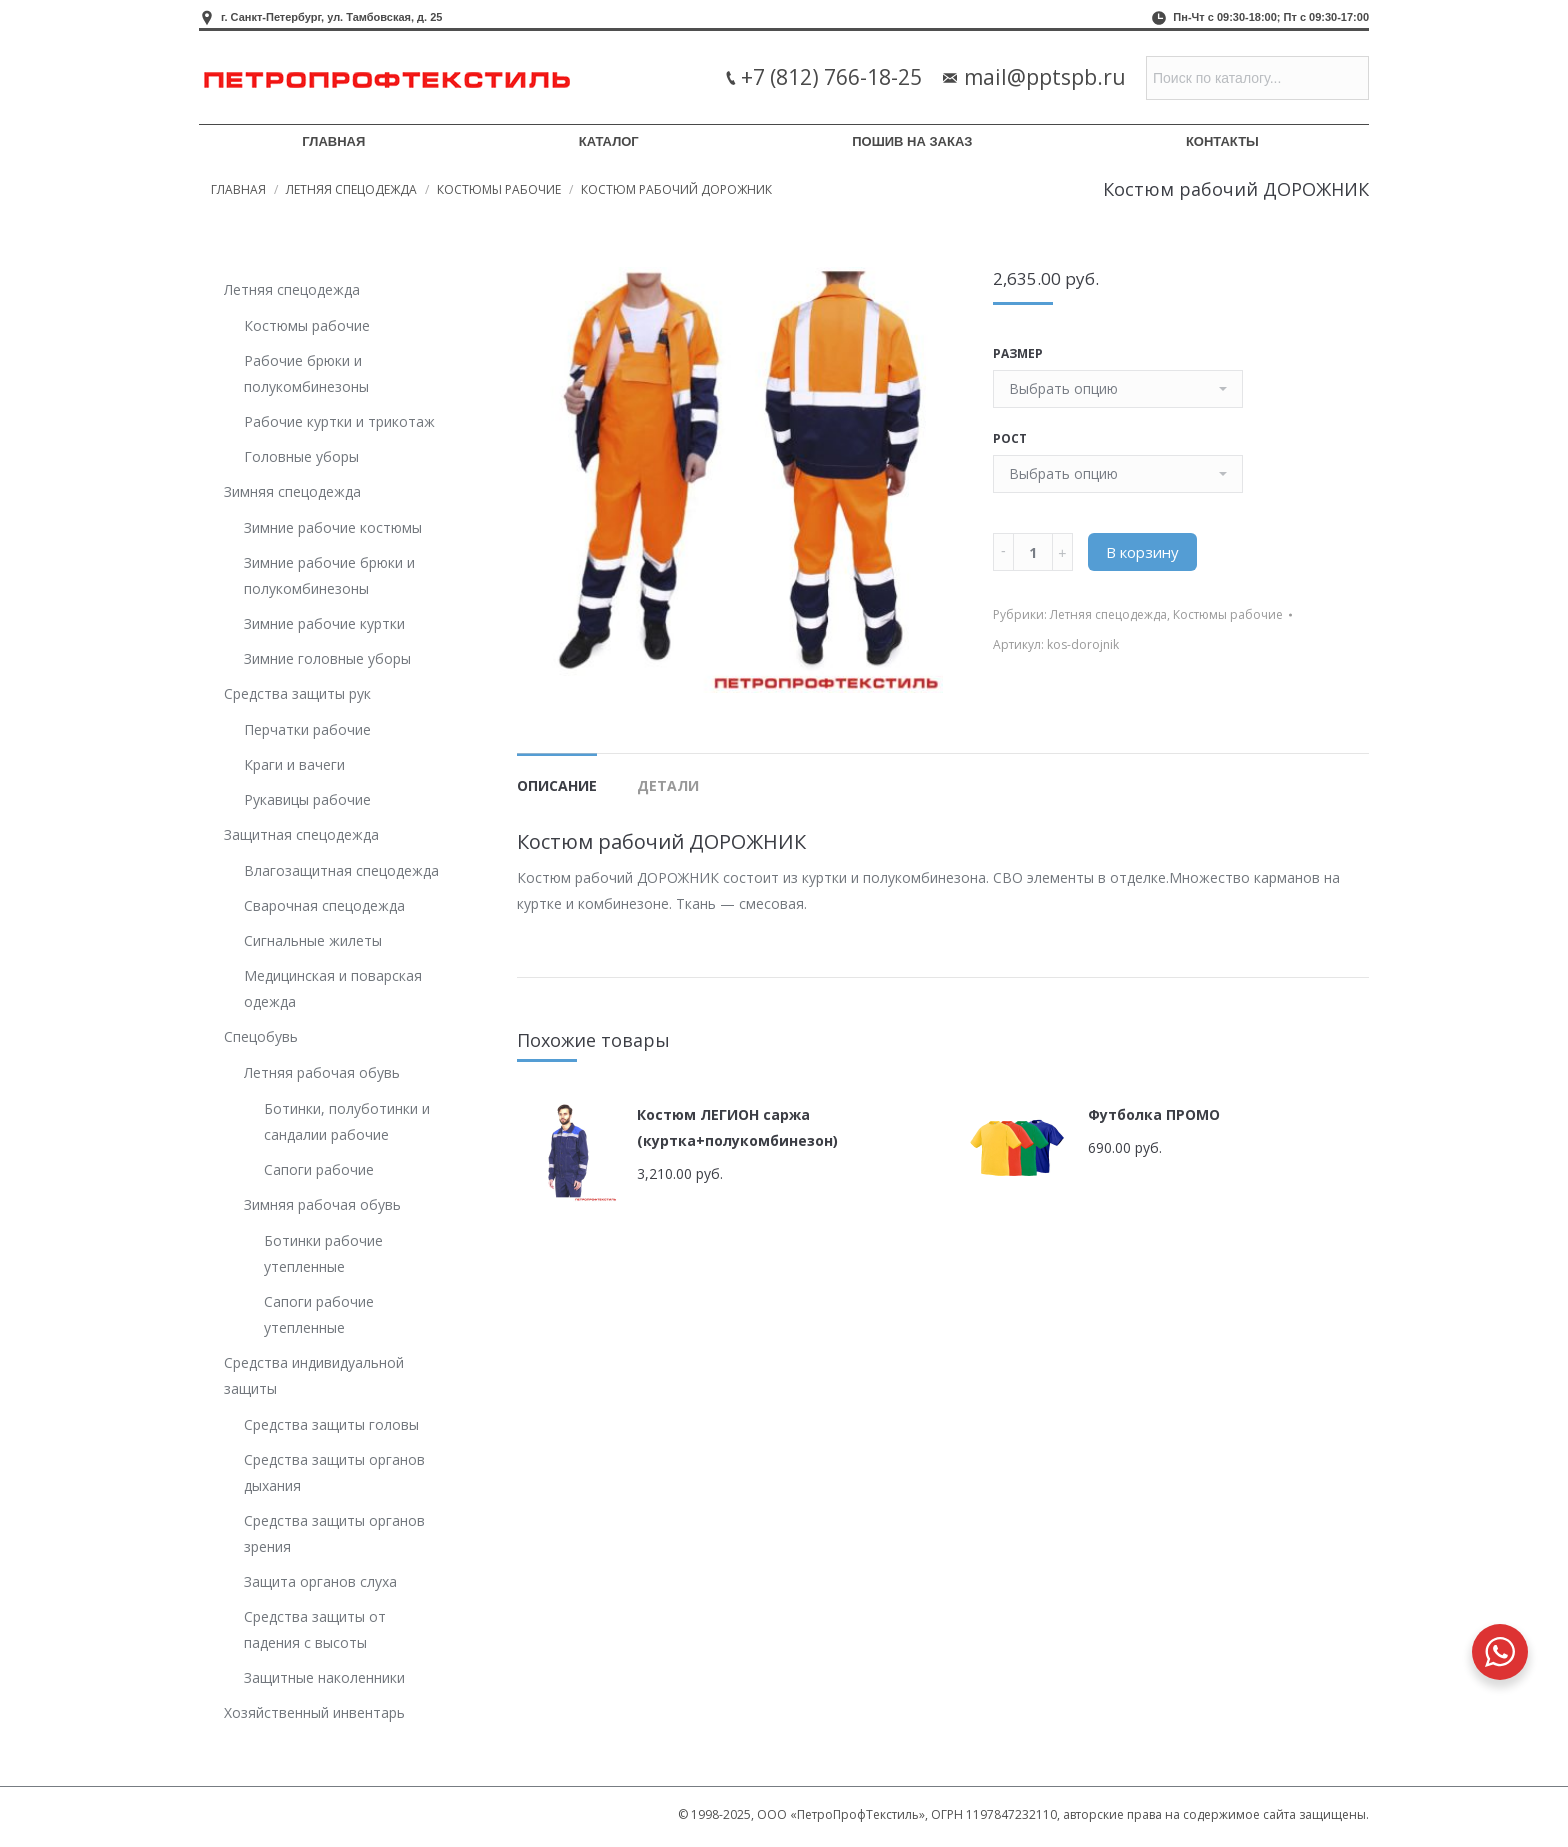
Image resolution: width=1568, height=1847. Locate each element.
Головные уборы (301, 456)
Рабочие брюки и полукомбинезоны (306, 373)
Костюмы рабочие (499, 189)
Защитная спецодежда (301, 834)
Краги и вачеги (294, 764)
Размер (1018, 353)
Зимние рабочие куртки (324, 623)
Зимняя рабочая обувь (322, 1204)
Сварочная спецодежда (324, 905)
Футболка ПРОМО (1154, 1114)
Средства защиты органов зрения (334, 1533)
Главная (238, 189)
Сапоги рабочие (319, 1169)
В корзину (1142, 552)
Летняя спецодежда (351, 189)
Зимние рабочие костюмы (333, 527)
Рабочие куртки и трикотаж (339, 421)
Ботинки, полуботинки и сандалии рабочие (347, 1121)
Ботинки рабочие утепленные (323, 1253)
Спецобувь (261, 1036)
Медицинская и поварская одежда (333, 988)
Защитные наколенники (324, 1677)
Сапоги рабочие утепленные (319, 1314)
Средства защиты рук (297, 693)
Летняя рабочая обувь (322, 1072)
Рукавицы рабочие (307, 799)
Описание (557, 785)
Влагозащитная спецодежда (341, 870)
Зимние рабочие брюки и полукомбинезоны (329, 575)
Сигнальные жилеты (313, 940)
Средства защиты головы (331, 1424)
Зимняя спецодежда (292, 491)
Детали (668, 785)
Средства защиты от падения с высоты (315, 1629)
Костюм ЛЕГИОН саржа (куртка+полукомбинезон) (737, 1127)
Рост (1010, 438)
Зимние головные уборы (327, 658)
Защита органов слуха (320, 1581)
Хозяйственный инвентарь (314, 1712)
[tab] (557, 776)
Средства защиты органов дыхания (334, 1472)
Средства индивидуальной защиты (314, 1375)
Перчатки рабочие (307, 729)
